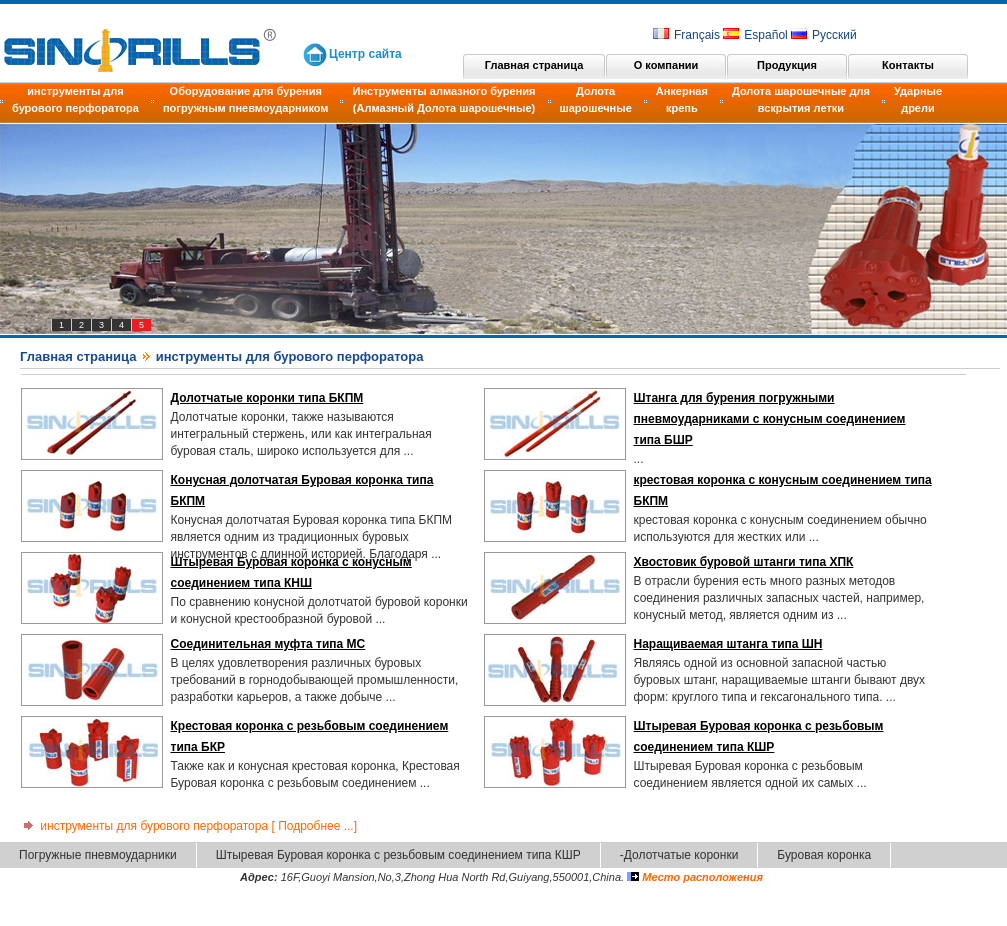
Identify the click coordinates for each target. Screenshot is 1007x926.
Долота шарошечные (596, 99)
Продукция (787, 65)
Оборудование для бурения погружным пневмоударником (246, 99)
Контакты (908, 65)
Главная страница (534, 65)
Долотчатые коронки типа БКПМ (267, 398)
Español (755, 35)
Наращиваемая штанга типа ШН (728, 644)
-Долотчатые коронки (679, 855)
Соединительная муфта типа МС (268, 644)
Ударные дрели (918, 99)
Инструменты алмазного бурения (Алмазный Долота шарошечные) (443, 99)
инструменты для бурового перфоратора (75, 99)
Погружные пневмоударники (98, 855)
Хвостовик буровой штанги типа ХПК (744, 562)
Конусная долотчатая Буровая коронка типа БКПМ (302, 490)
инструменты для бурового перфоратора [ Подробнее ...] (188, 826)
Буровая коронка (824, 855)
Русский (824, 35)
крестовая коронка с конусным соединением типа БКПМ (783, 490)
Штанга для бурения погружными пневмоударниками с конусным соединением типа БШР (770, 419)
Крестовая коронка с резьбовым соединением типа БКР (310, 736)
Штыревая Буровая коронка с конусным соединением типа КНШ (291, 572)
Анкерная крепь (682, 99)
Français (686, 35)
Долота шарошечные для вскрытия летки (801, 99)
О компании (666, 65)
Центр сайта (365, 54)
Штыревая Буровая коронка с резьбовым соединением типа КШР (759, 736)
